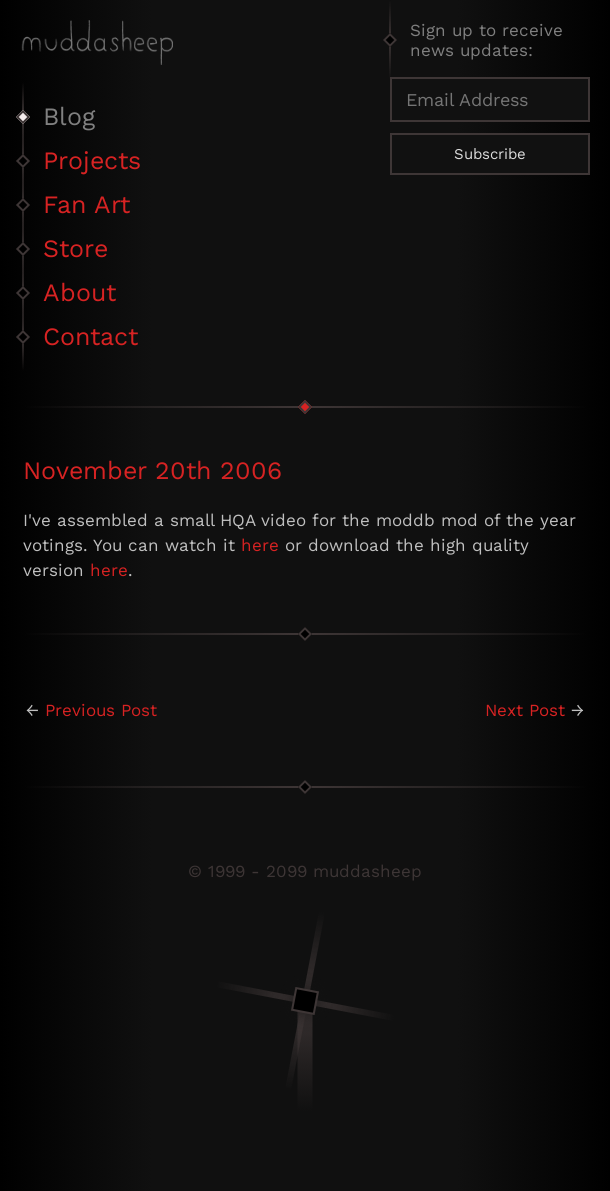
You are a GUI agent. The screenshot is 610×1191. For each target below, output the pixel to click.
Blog (69, 116)
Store (75, 248)
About (79, 292)
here (260, 545)
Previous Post (101, 710)
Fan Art (86, 204)
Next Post (525, 710)
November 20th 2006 (152, 470)
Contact (90, 336)
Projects (92, 160)
